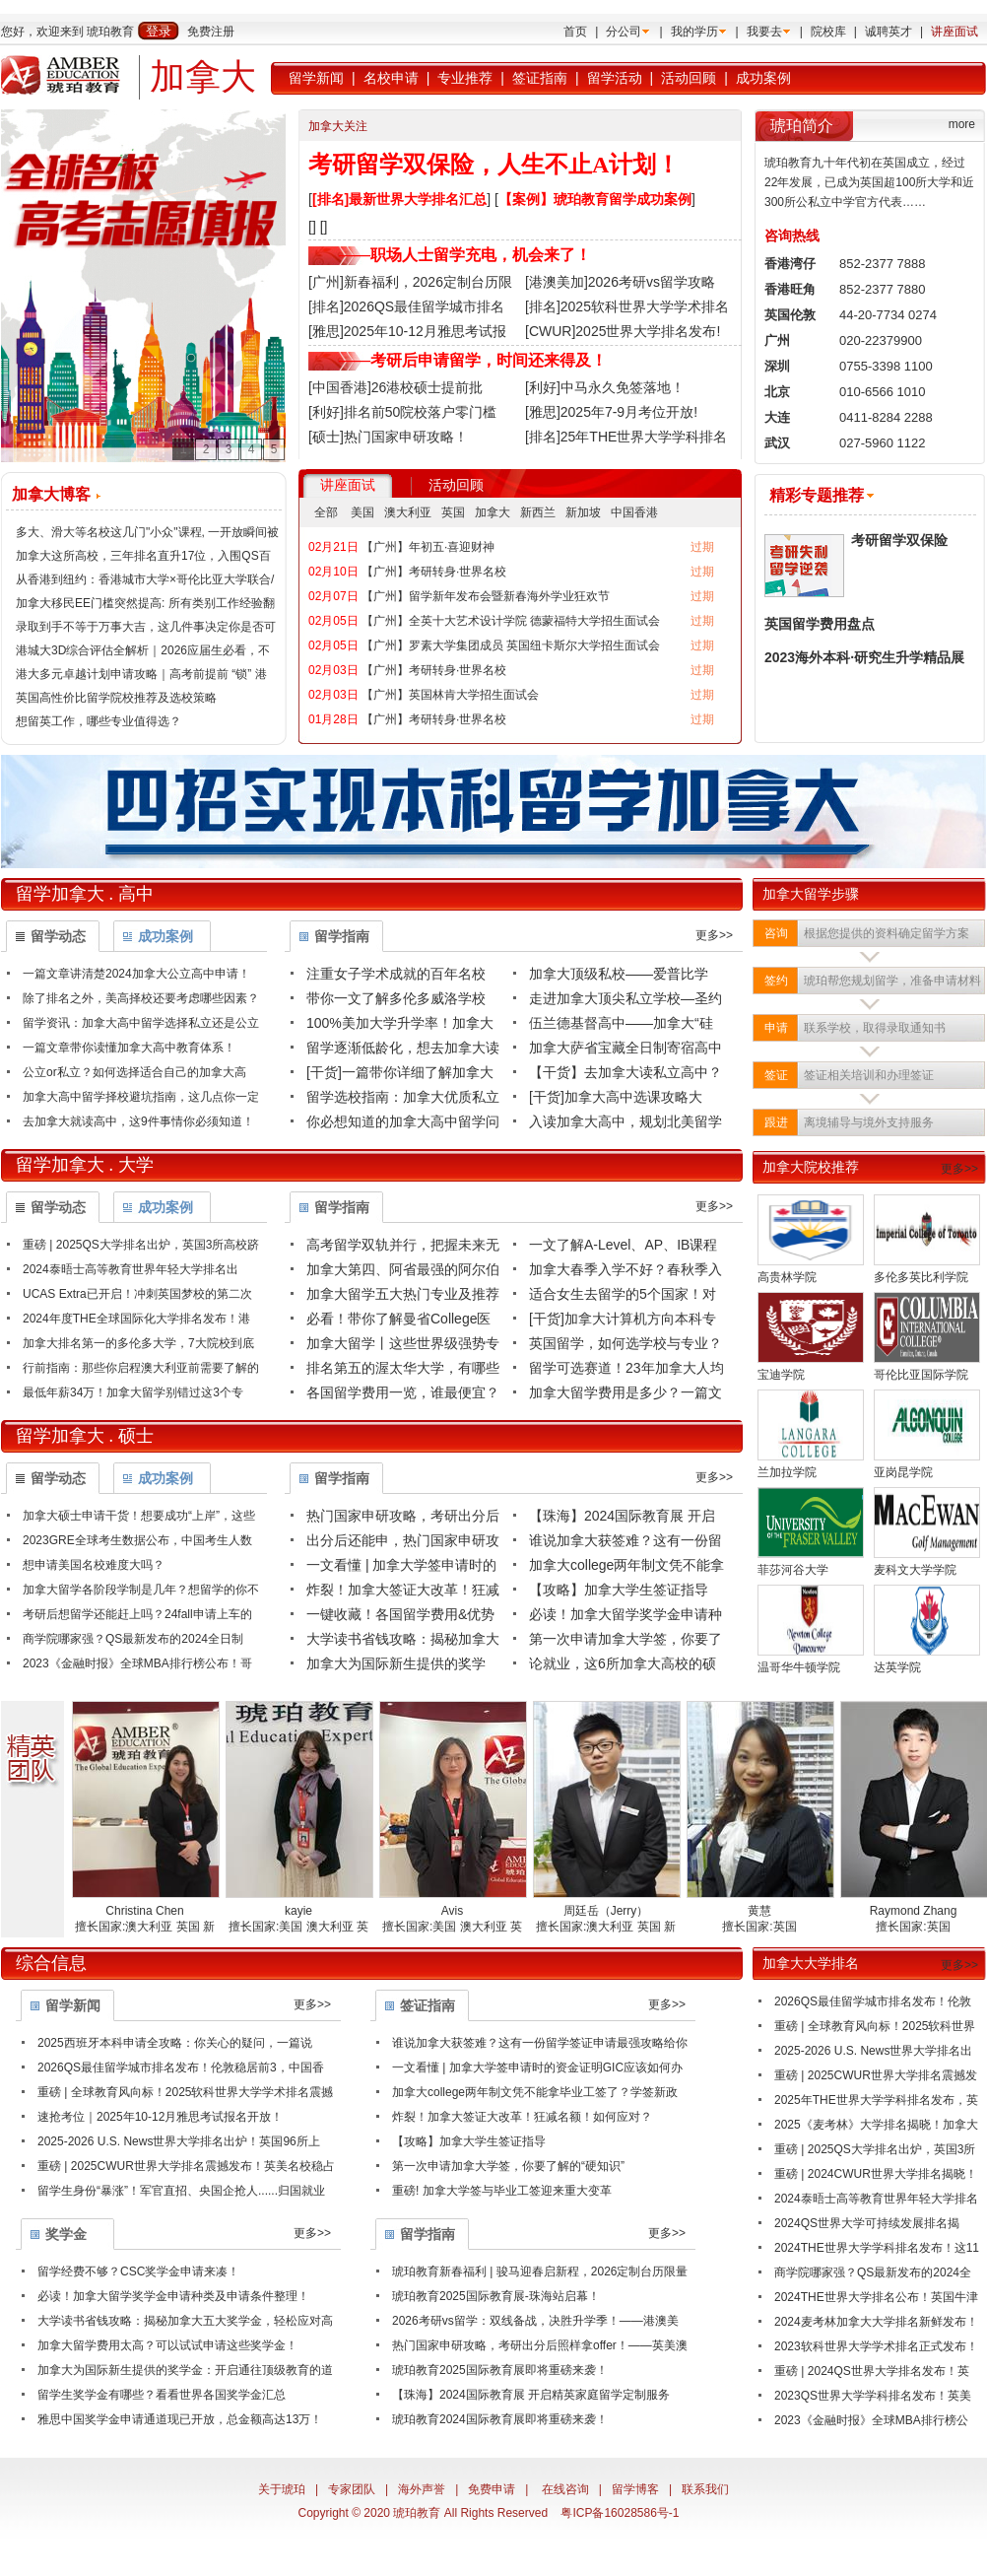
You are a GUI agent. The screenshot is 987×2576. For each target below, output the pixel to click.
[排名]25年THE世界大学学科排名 (626, 436)
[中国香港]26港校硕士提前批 (395, 387)
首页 (575, 31)
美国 (362, 512)
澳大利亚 (407, 512)
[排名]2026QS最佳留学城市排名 (406, 306)
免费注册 (210, 31)
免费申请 (491, 2489)
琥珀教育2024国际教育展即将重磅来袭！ (500, 2419)
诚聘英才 (888, 31)
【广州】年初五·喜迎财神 (428, 547)
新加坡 (583, 512)
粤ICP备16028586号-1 (619, 2513)
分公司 (623, 31)
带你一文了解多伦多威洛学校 (396, 998)
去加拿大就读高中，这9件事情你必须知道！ (138, 1121)
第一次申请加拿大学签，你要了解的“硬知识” (508, 2166)
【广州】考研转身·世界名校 (434, 571)
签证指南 (539, 78)
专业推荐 (465, 78)
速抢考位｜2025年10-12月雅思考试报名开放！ (160, 2117)
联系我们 (705, 2489)
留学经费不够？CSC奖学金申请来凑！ (138, 2271)
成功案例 (763, 78)
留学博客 (635, 2489)
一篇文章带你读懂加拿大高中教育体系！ (129, 1047)
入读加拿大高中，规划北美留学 (625, 1121)
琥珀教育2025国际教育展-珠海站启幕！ (496, 2296)
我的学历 (694, 31)
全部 (326, 512)
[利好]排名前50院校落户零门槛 (402, 412)
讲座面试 (954, 31)
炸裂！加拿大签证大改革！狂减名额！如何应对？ (522, 2117)
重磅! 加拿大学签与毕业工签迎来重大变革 (502, 2191)
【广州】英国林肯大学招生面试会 (450, 695)
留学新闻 (316, 78)
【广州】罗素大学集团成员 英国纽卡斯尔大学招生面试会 (511, 645)
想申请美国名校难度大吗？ (93, 1565)
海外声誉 (421, 2489)
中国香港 (634, 512)
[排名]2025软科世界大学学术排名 (627, 306)
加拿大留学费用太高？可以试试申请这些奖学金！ (167, 2345)
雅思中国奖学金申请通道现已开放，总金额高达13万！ (179, 2419)
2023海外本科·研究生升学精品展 (864, 657)
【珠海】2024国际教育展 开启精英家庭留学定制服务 (531, 2395)
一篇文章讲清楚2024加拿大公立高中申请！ (136, 974)
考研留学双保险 (899, 540)
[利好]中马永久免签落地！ (605, 387)
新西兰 (538, 512)
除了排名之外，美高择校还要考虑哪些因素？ (141, 998)
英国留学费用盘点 (819, 624)
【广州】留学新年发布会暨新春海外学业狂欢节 (486, 596)
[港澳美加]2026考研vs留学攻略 (620, 282)
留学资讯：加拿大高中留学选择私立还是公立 (141, 1023)
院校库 (828, 31)
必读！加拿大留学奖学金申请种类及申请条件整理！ (173, 2296)
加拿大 (492, 512)
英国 (453, 512)
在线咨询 (565, 2489)
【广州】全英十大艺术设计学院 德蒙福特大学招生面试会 (511, 621)
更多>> (714, 935)
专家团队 (351, 2489)
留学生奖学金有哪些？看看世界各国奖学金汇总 (161, 2395)
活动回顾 (688, 78)
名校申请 (391, 78)
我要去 (764, 31)
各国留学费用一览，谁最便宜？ (402, 1392)
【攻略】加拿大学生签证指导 (618, 1589)
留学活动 (614, 78)
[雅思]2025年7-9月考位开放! (611, 412)
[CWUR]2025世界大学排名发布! (622, 331)
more (962, 124)
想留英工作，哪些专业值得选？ (98, 721)
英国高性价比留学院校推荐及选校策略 (116, 698)
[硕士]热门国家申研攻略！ (388, 436)
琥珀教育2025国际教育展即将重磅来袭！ (500, 2370)
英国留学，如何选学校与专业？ (625, 1343)
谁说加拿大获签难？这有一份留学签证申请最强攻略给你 (540, 2043)
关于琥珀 (281, 2489)
